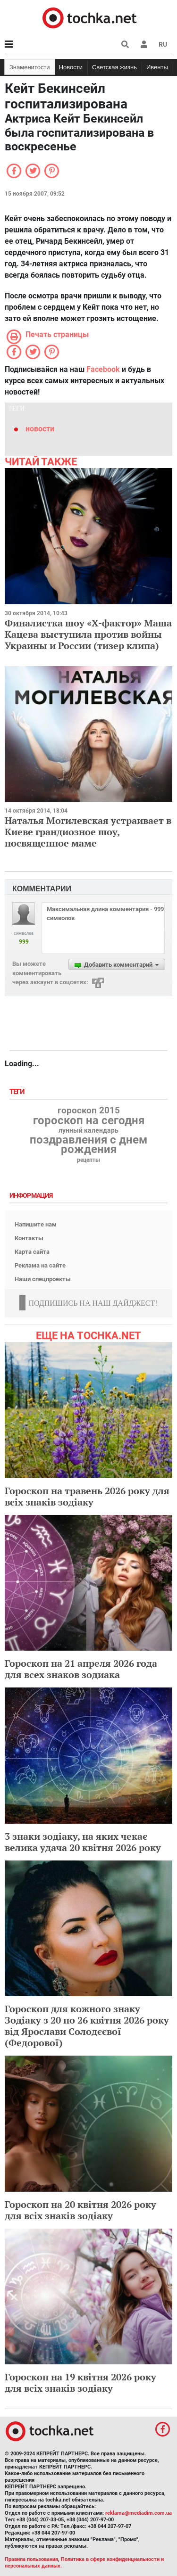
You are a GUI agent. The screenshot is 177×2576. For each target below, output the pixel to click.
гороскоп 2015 (89, 1110)
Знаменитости (29, 67)
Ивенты (157, 67)
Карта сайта (32, 1251)
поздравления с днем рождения (88, 1144)
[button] (144, 44)
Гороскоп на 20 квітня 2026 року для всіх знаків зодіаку (80, 2210)
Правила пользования (31, 2559)
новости (39, 428)
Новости (71, 67)
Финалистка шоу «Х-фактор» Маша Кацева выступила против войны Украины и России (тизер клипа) (88, 634)
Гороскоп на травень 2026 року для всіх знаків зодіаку (87, 1496)
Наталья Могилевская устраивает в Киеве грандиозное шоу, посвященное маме (88, 831)
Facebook (103, 369)
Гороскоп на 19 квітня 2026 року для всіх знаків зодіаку (80, 2382)
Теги (17, 1091)
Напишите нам (36, 1224)
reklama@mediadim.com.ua (138, 2513)
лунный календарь (88, 1131)
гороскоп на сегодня (88, 1120)
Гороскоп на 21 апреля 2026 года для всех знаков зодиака (81, 1669)
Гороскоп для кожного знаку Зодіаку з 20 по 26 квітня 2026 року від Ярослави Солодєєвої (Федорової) (87, 2025)
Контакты (29, 1238)
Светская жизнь (114, 67)
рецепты (88, 1160)
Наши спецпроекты (43, 1279)
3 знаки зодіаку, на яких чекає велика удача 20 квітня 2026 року (83, 1842)
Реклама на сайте (40, 1265)
